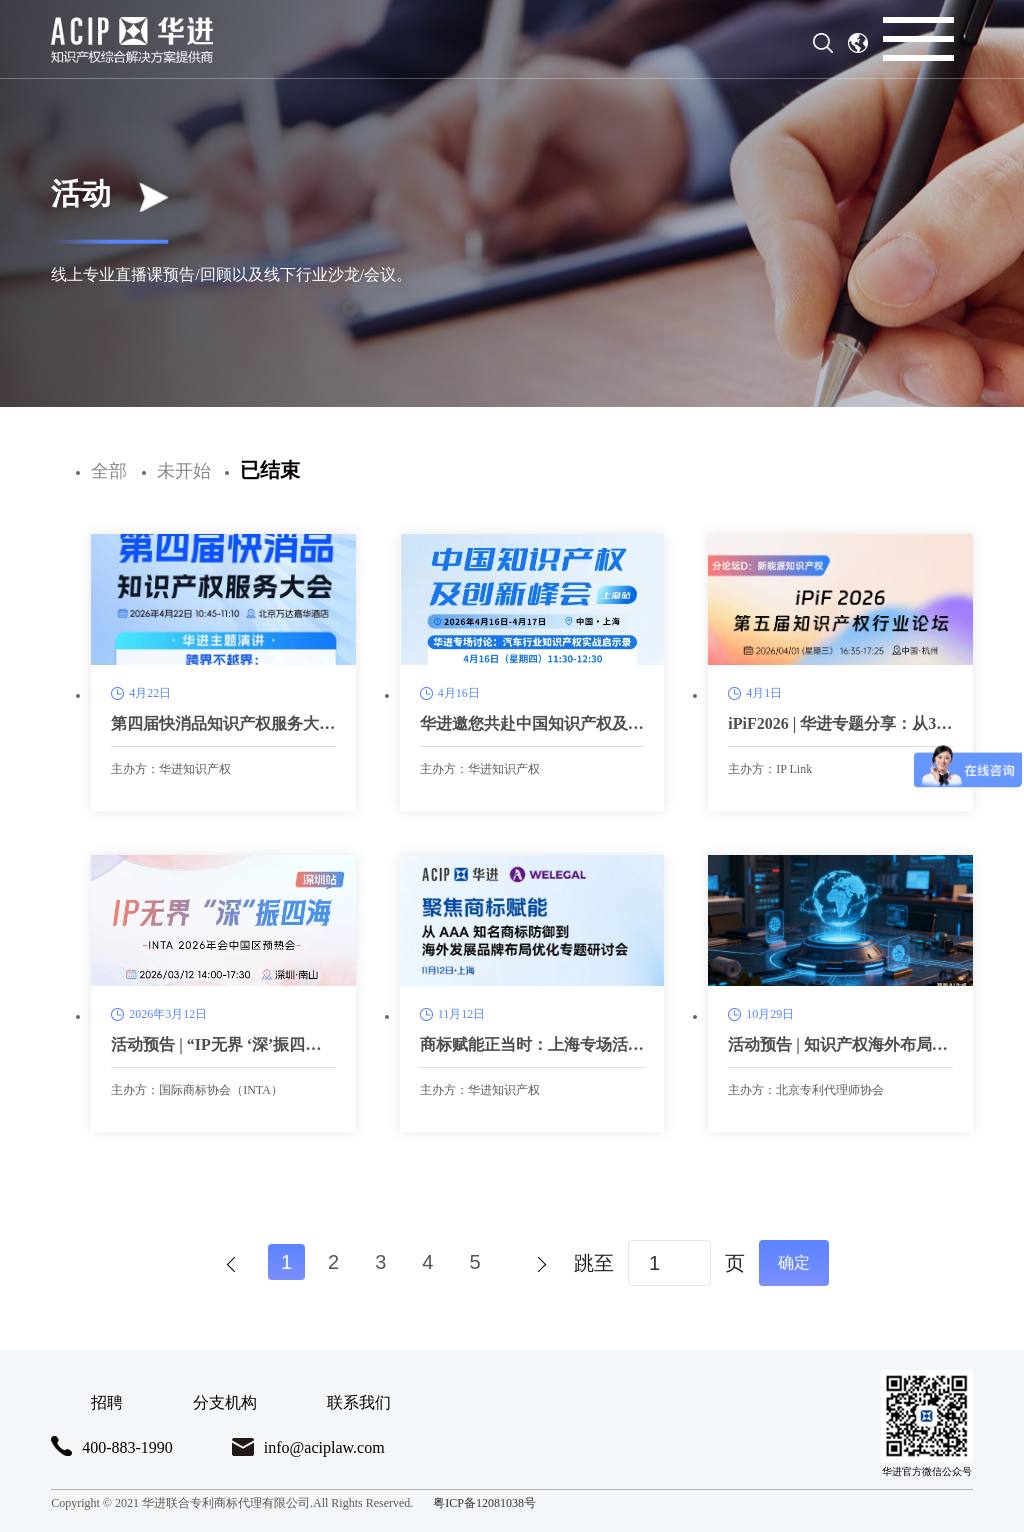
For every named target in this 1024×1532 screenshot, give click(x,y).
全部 (109, 471)
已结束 (270, 470)
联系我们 (359, 1402)
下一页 (533, 1263)
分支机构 (225, 1402)
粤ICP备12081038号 (484, 1503)
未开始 (184, 471)
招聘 (107, 1402)
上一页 (229, 1263)
